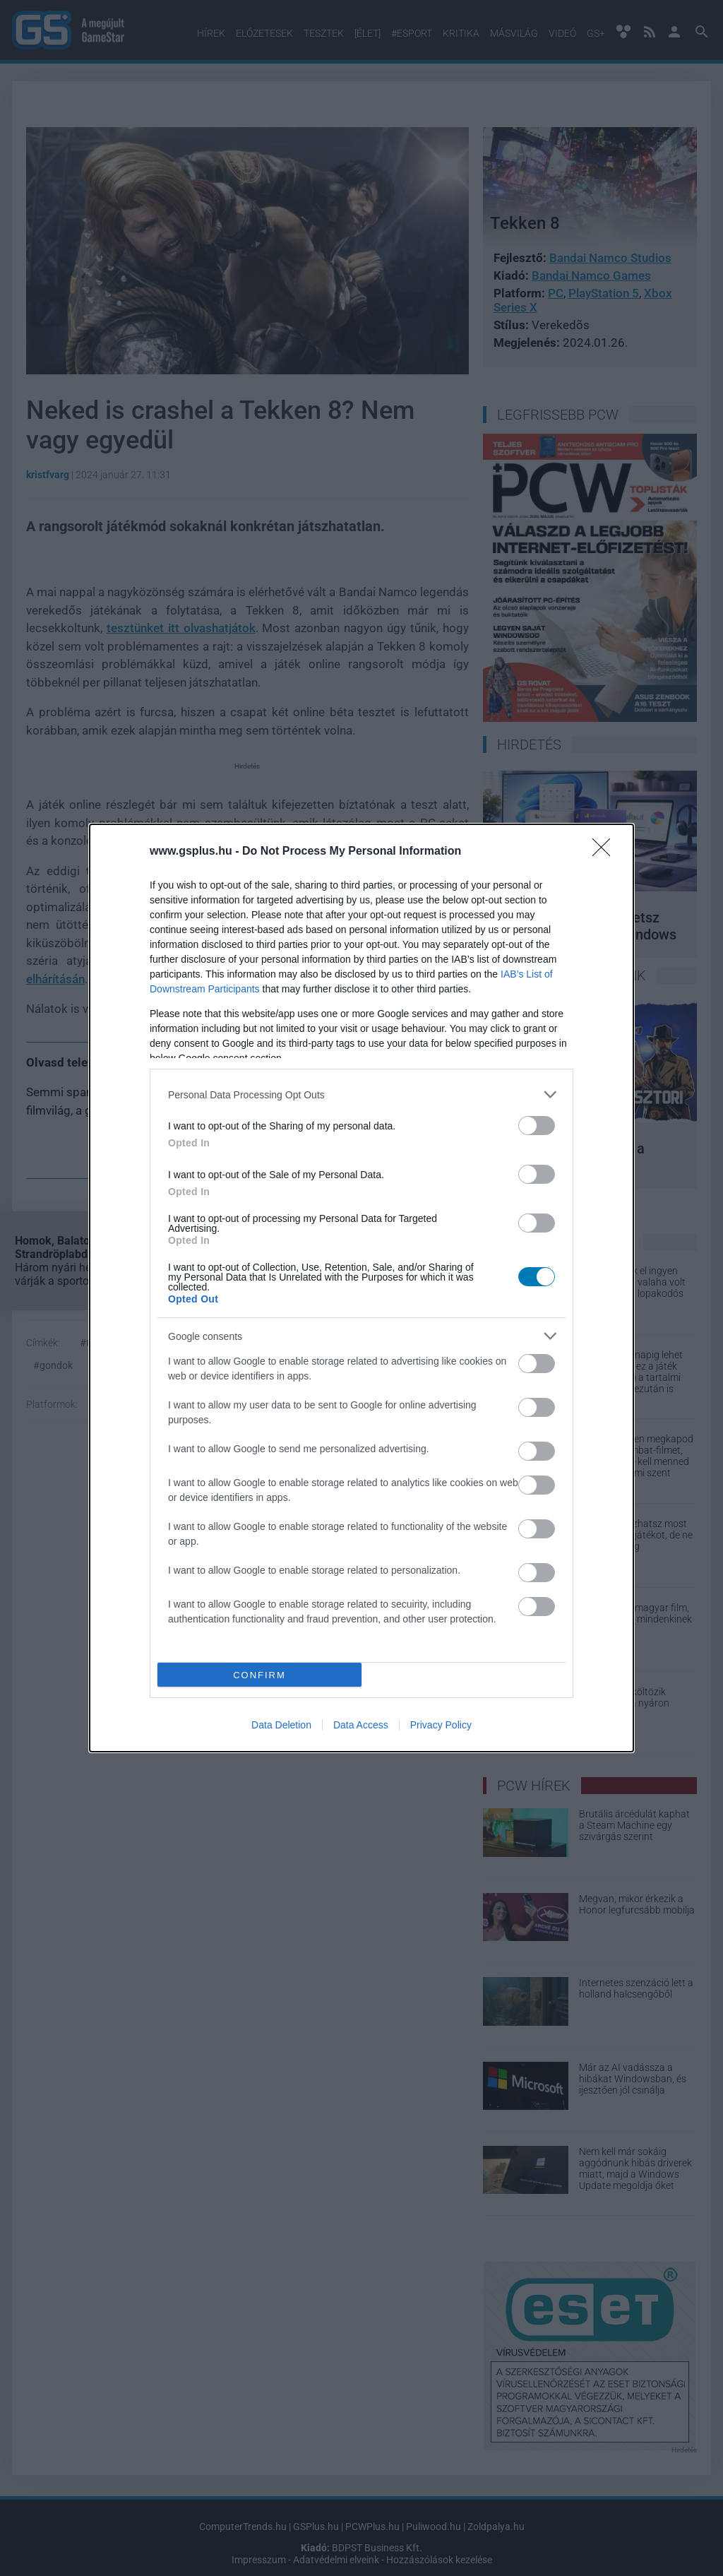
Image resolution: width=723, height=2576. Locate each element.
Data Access (360, 1725)
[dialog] (361, 1288)
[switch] (536, 1125)
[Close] (605, 851)
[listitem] (361, 1094)
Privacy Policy (441, 1725)
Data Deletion (281, 1725)
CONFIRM (259, 1675)
